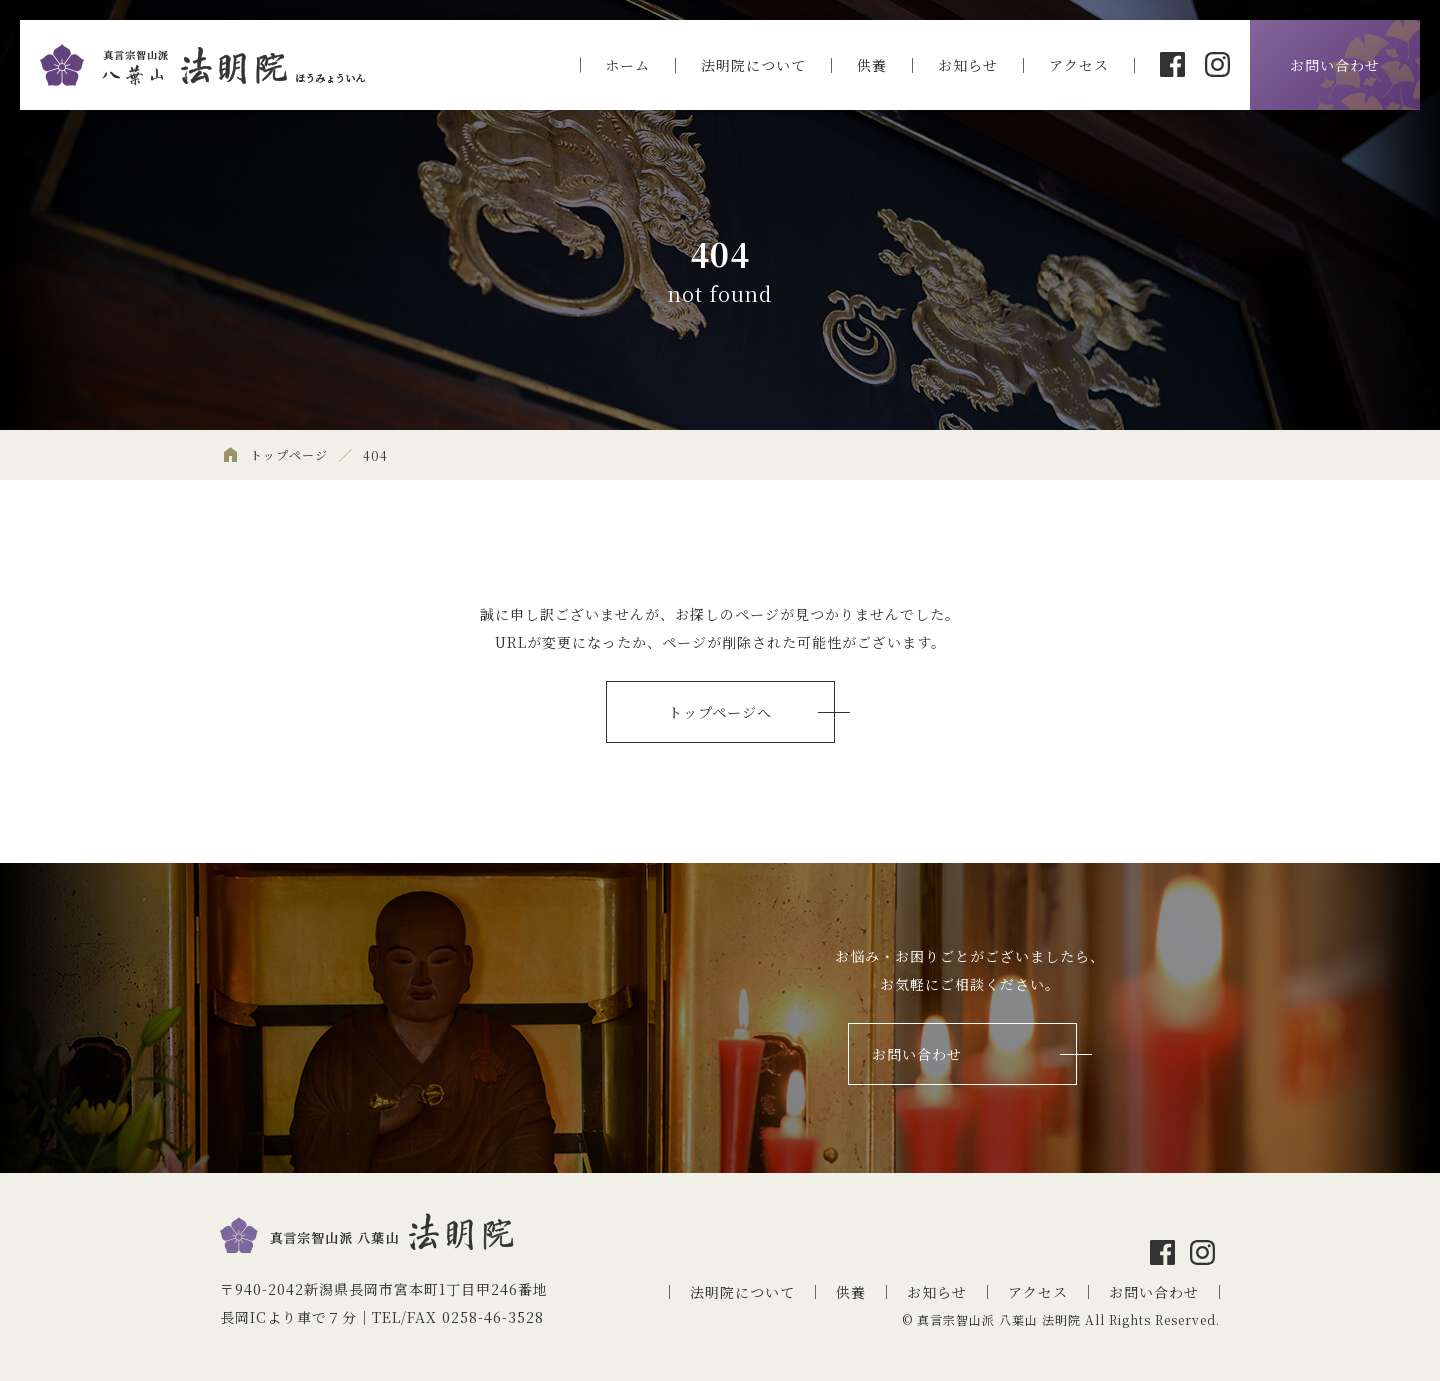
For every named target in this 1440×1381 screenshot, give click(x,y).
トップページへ (720, 712)
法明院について (753, 65)
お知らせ (968, 65)
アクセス (1079, 65)
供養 (872, 65)
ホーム (627, 65)
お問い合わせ (1335, 65)
